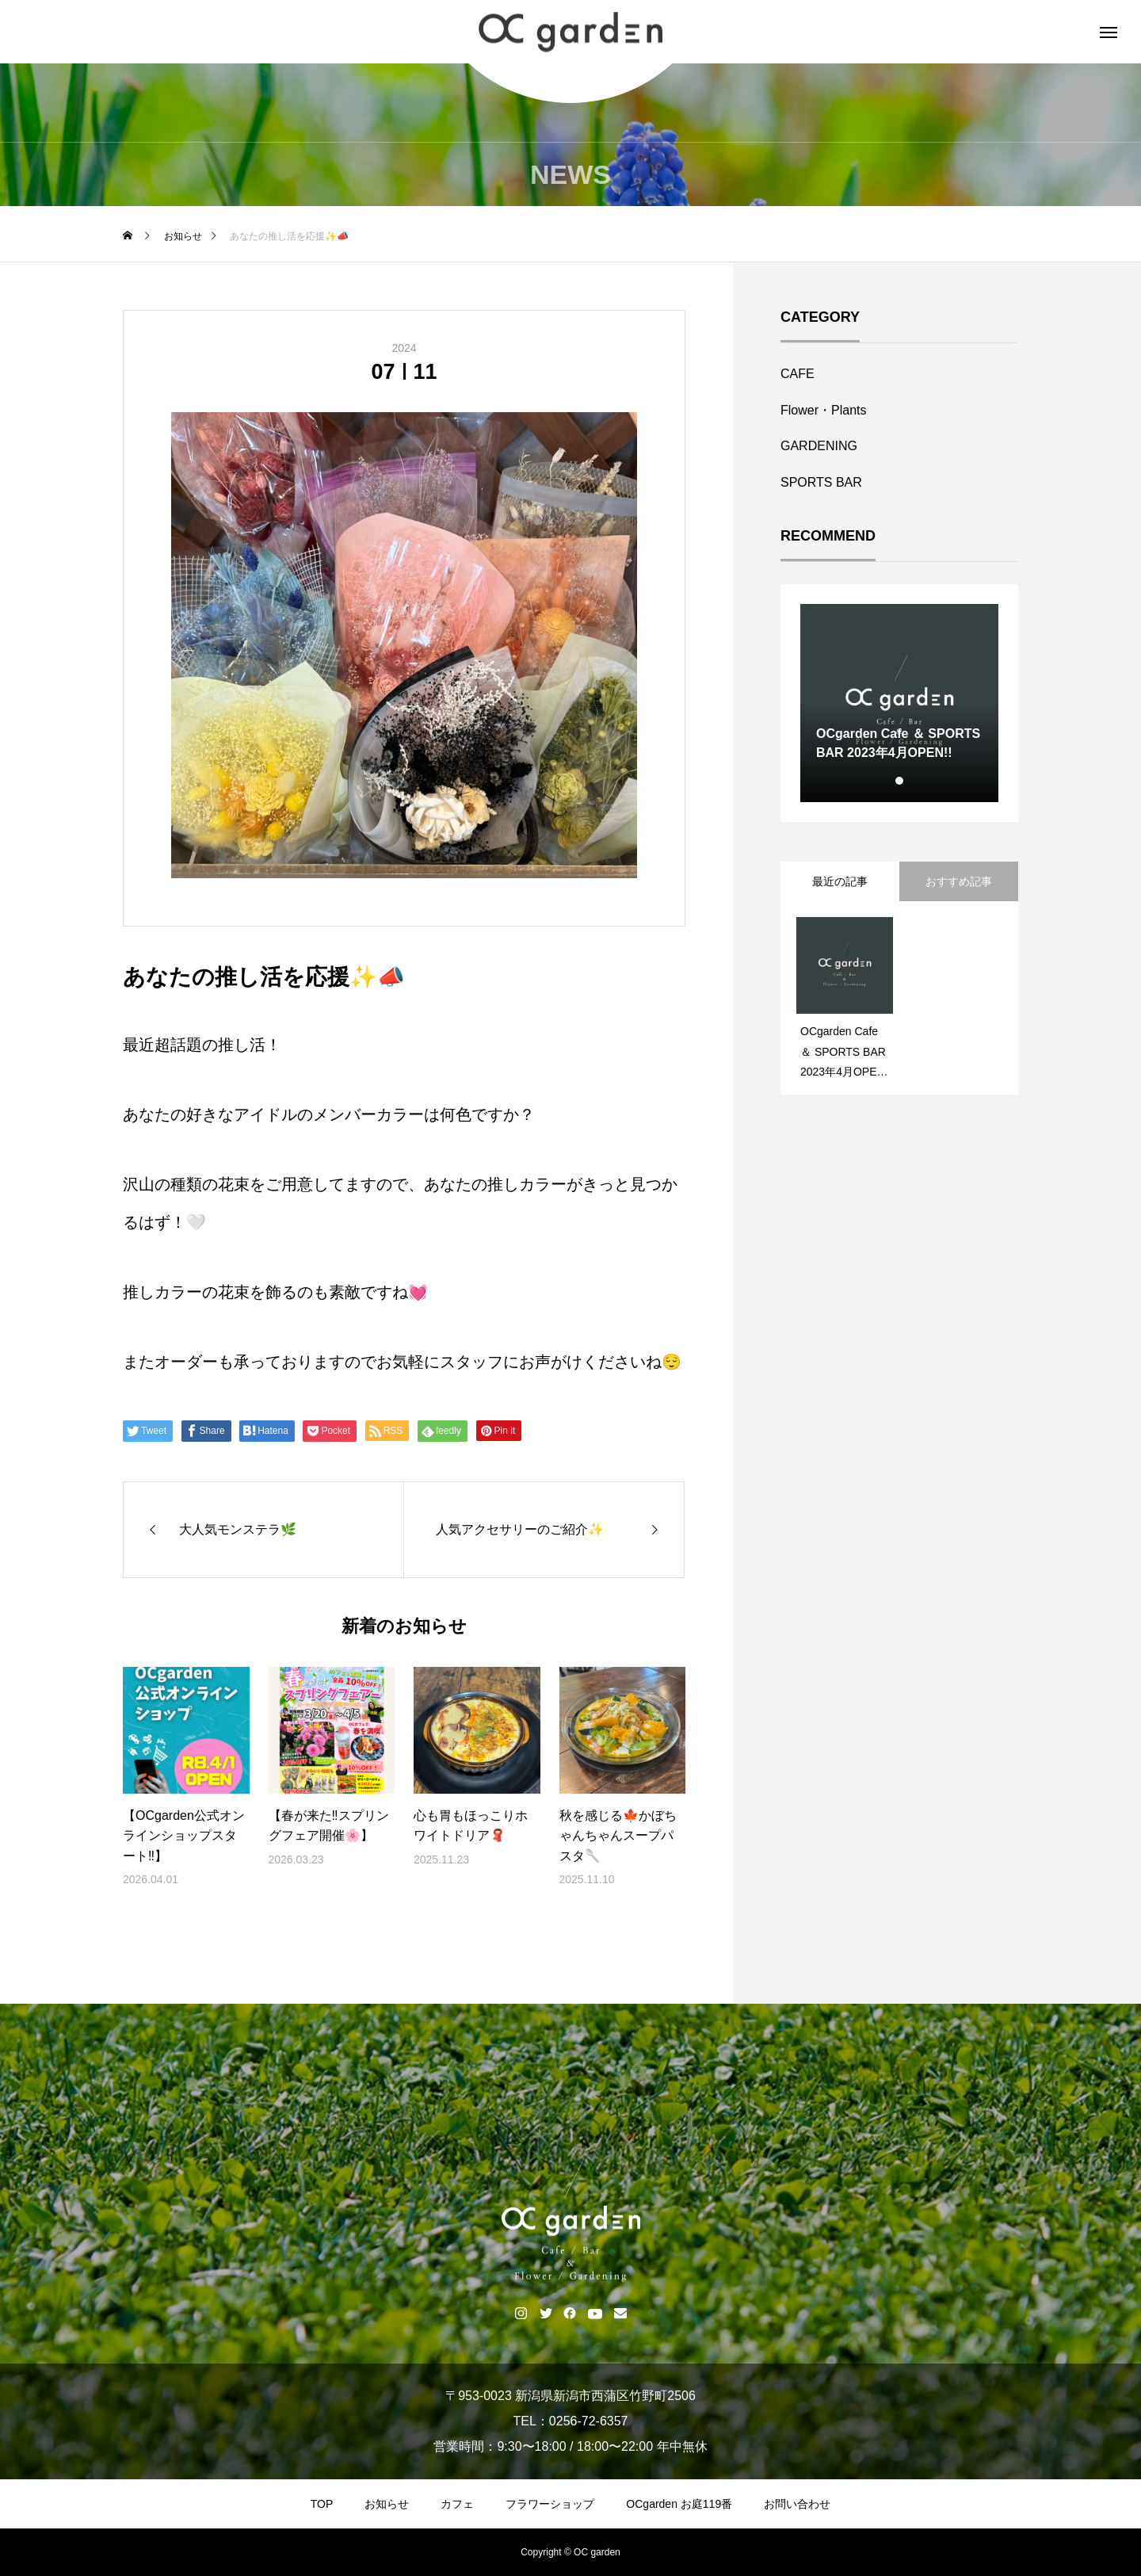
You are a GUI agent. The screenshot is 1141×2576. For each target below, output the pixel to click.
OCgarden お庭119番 (679, 2504)
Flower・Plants (823, 410)
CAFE (797, 373)
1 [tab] (900, 781)
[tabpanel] (899, 703)
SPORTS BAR (821, 482)
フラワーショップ (550, 2504)
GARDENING (818, 446)
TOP (322, 2504)
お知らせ (386, 2504)
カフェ (457, 2504)
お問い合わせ (797, 2504)
